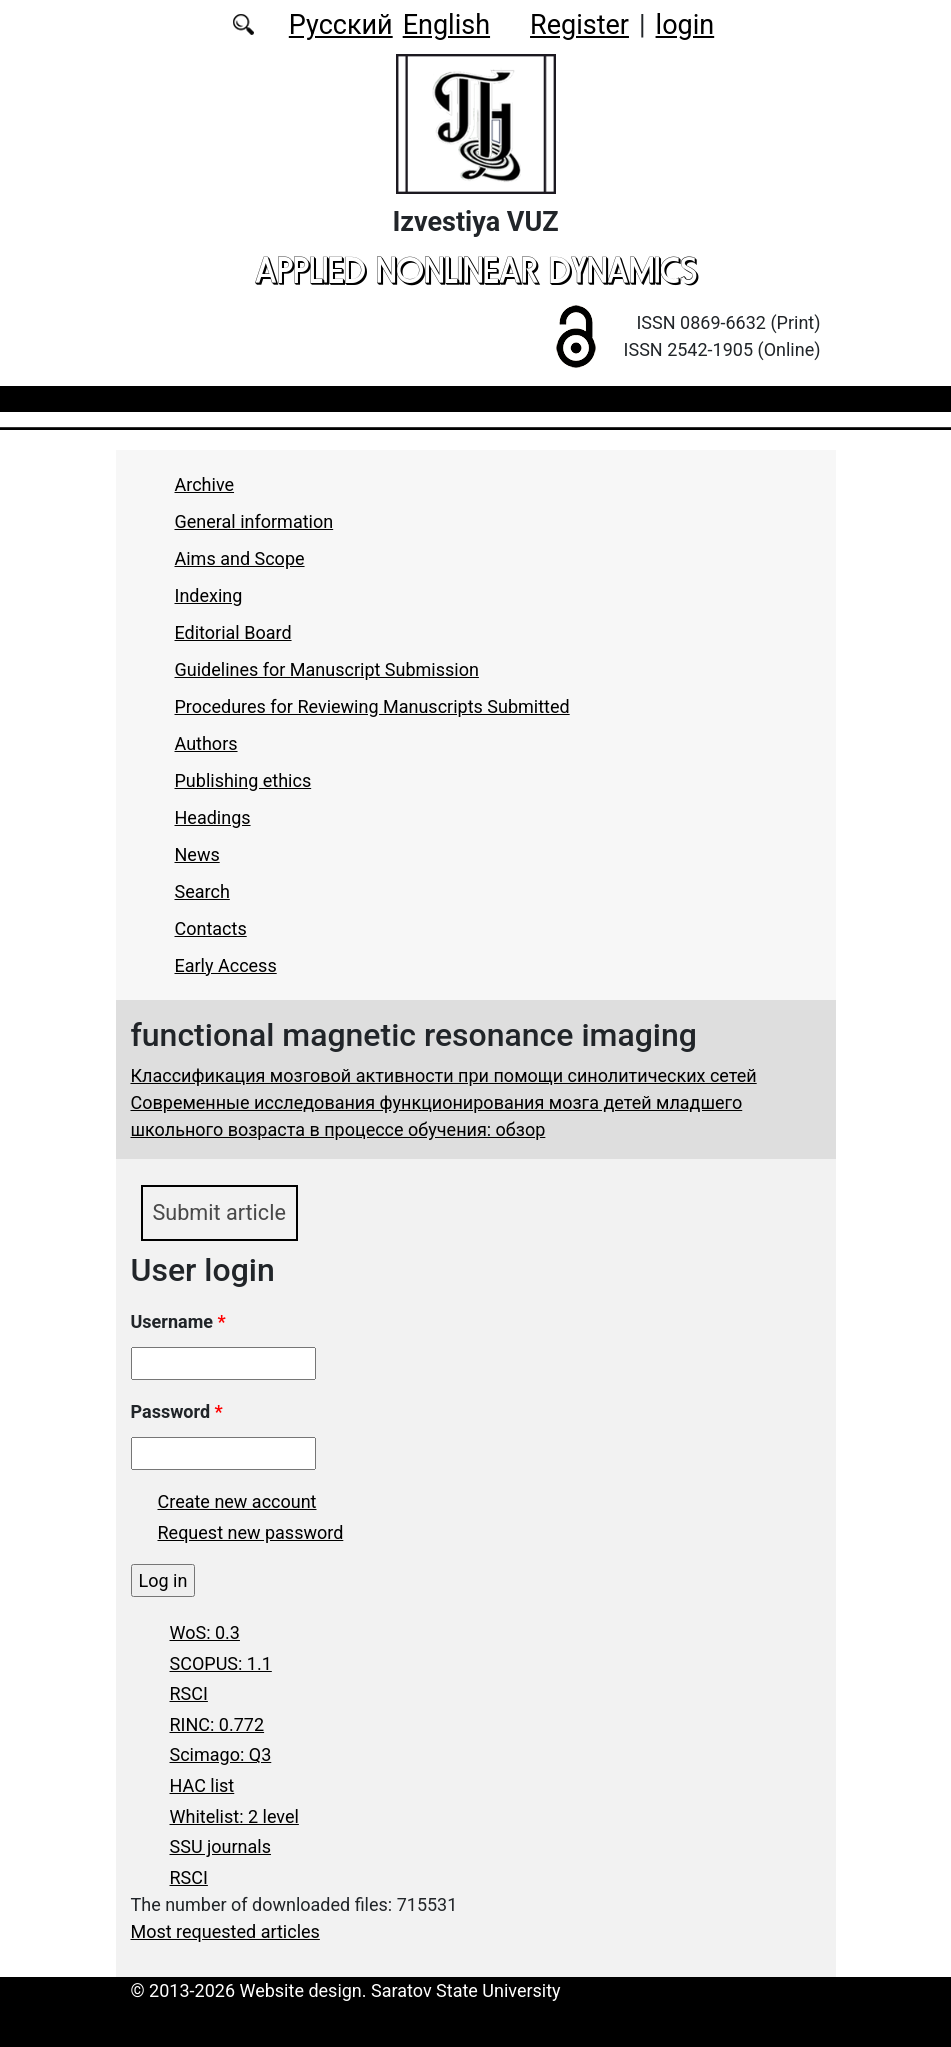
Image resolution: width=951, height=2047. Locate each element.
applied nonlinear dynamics (476, 270)
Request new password (251, 1532)
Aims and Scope (240, 558)
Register (579, 25)
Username (178, 1321)
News (197, 854)
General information (254, 521)
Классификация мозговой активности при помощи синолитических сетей (444, 1075)
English (446, 25)
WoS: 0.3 (205, 1632)
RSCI (189, 1693)
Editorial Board (233, 632)
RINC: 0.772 (217, 1724)
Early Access (226, 965)
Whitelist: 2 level (234, 1816)
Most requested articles (225, 1931)
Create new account (237, 1501)
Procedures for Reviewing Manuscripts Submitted (372, 706)
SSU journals (221, 1846)
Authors (206, 743)
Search (202, 891)
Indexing (209, 595)
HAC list (202, 1785)
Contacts (211, 928)
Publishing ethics (243, 780)
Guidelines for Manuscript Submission (327, 669)
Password (177, 1411)
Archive (205, 484)
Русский (341, 25)
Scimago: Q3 (221, 1754)
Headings (213, 817)
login (685, 25)
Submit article (219, 1212)
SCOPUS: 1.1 (221, 1663)
